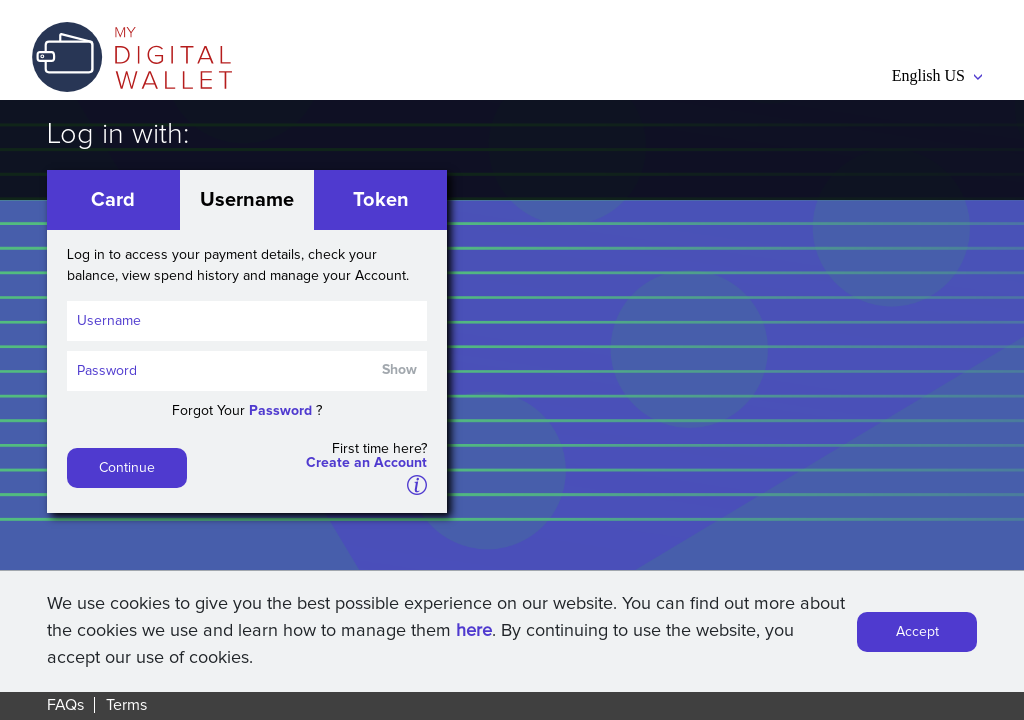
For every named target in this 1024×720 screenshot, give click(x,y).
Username (247, 200)
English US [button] (937, 75)
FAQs (65, 705)
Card (113, 200)
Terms (126, 705)
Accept (917, 635)
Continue (127, 468)
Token (381, 200)
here (474, 634)
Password (280, 411)
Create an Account (366, 463)
